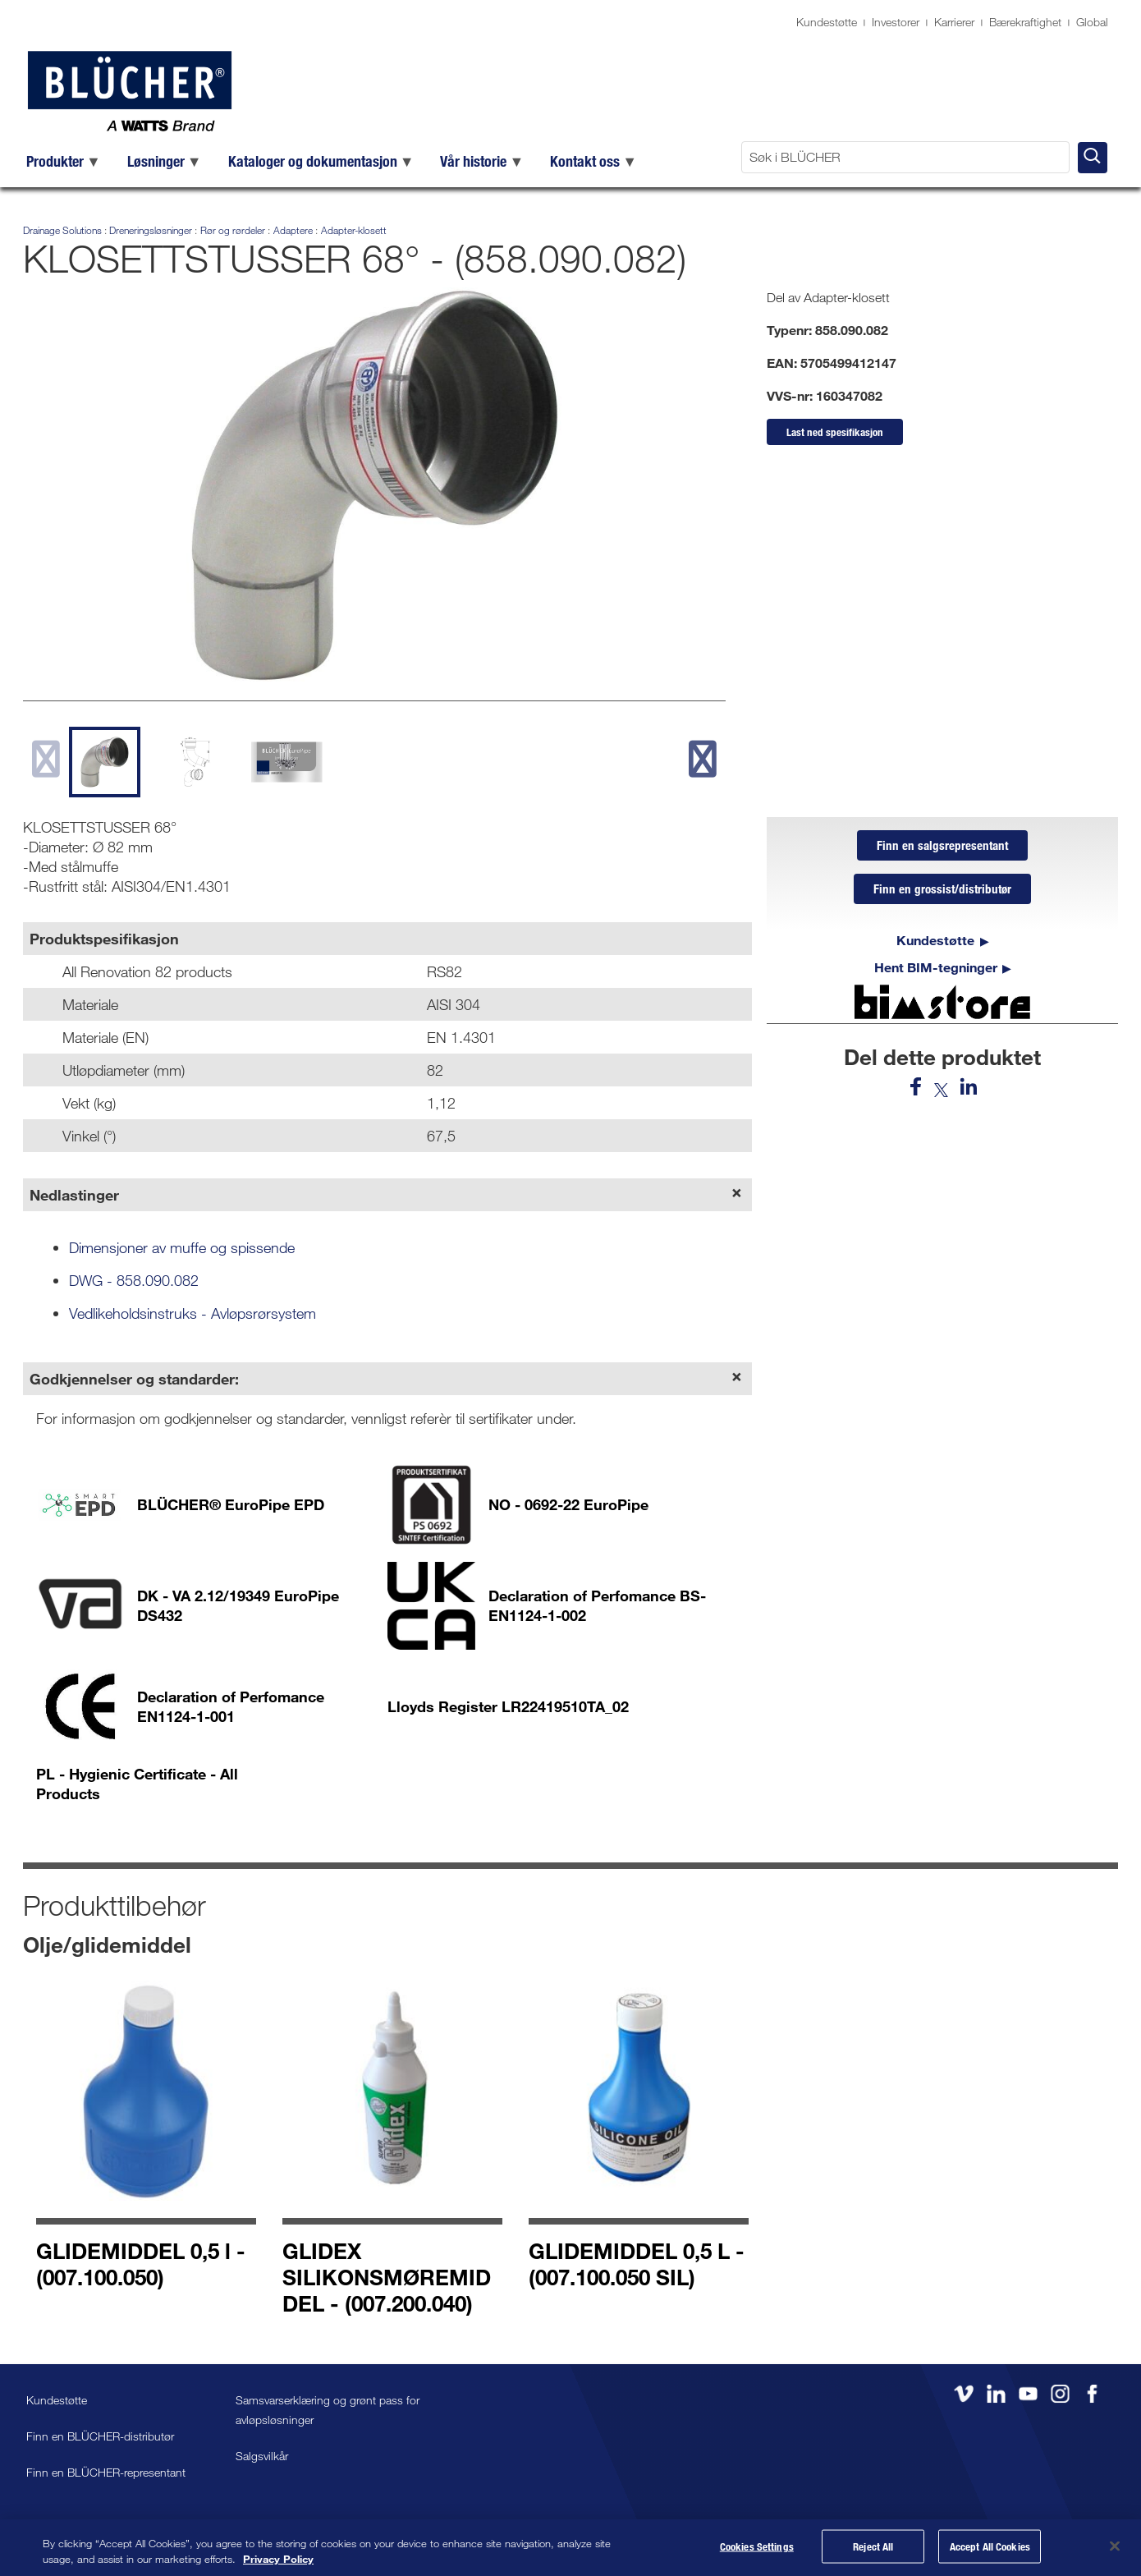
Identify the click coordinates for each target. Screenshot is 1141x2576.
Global (1092, 22)
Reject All (873, 2548)
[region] (570, 2547)
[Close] (1115, 2546)
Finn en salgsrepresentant (942, 846)
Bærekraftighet (1025, 22)
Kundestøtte (826, 22)
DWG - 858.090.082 (134, 1280)
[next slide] (703, 759)
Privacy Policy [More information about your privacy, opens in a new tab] (278, 2558)
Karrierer (954, 22)
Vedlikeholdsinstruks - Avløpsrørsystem (192, 1313)
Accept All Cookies (990, 2548)
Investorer (895, 22)
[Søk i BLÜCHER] (905, 157)
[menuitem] (63, 161)
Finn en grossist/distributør (942, 892)
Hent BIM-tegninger (935, 972)
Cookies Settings (757, 2548)
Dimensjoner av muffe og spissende (182, 1247)
